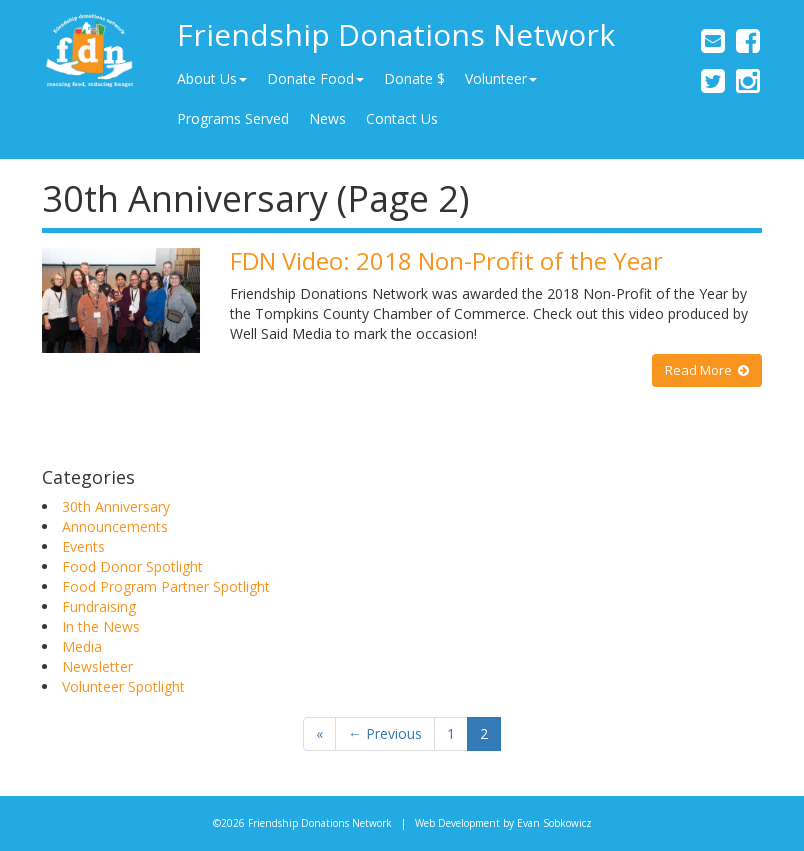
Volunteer (501, 78)
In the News (101, 626)
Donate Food (315, 78)
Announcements (115, 526)
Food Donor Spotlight (132, 566)
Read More (707, 370)
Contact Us (402, 118)
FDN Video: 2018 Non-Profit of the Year (446, 260)
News (327, 118)
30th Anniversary (116, 506)
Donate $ (414, 78)
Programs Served (233, 118)
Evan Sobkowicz (554, 823)
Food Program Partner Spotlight (166, 586)
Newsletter (97, 666)
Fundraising (99, 606)
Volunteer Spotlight (123, 686)
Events (83, 546)
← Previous (385, 733)
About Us (212, 78)
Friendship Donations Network (396, 34)
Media (82, 646)
